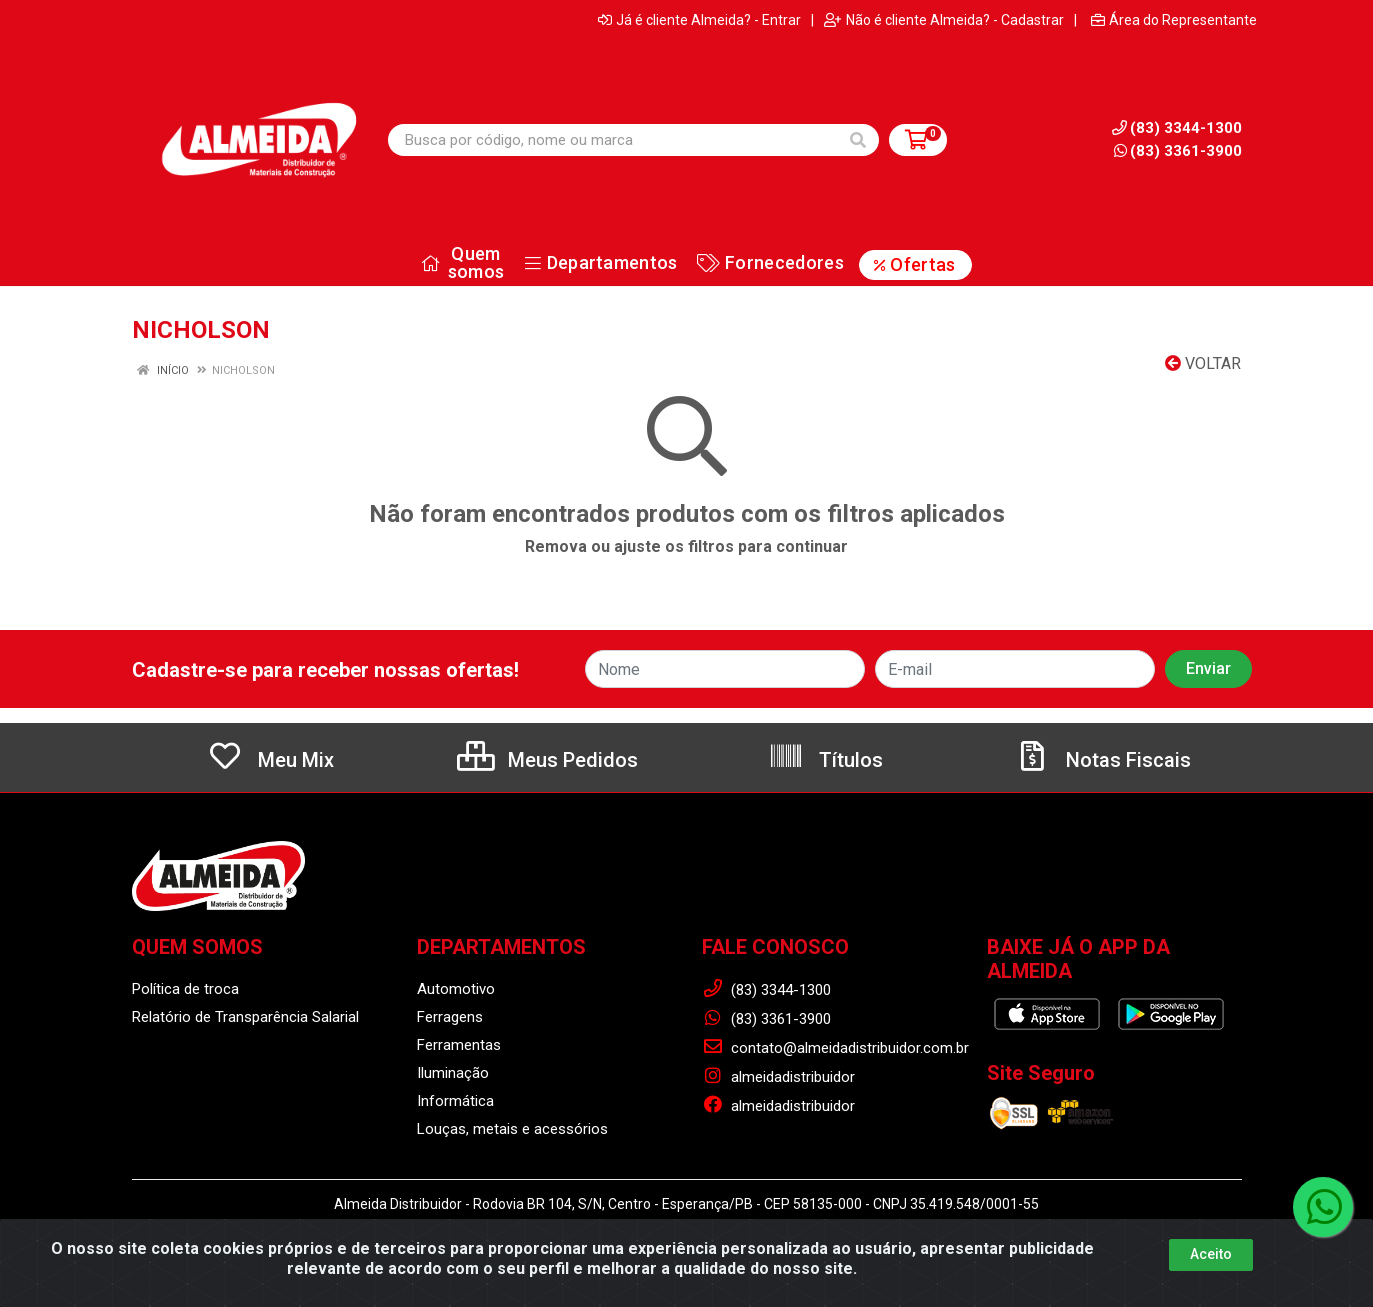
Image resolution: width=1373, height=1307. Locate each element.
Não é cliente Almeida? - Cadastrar (944, 20)
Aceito (1211, 1254)
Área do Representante (1174, 20)
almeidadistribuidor (778, 1077)
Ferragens (450, 1017)
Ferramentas (459, 1045)
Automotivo (456, 989)
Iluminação (453, 1073)
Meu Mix (270, 760)
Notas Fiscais (1103, 760)
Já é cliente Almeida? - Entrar (699, 20)
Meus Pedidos (547, 760)
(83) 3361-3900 (1178, 151)
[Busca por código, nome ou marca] (613, 140)
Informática (455, 1101)
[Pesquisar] (858, 140)
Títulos (825, 760)
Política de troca (185, 989)
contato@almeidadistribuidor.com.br (835, 1048)
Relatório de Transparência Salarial (245, 1017)
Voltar (1203, 363)
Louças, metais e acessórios (512, 1129)
